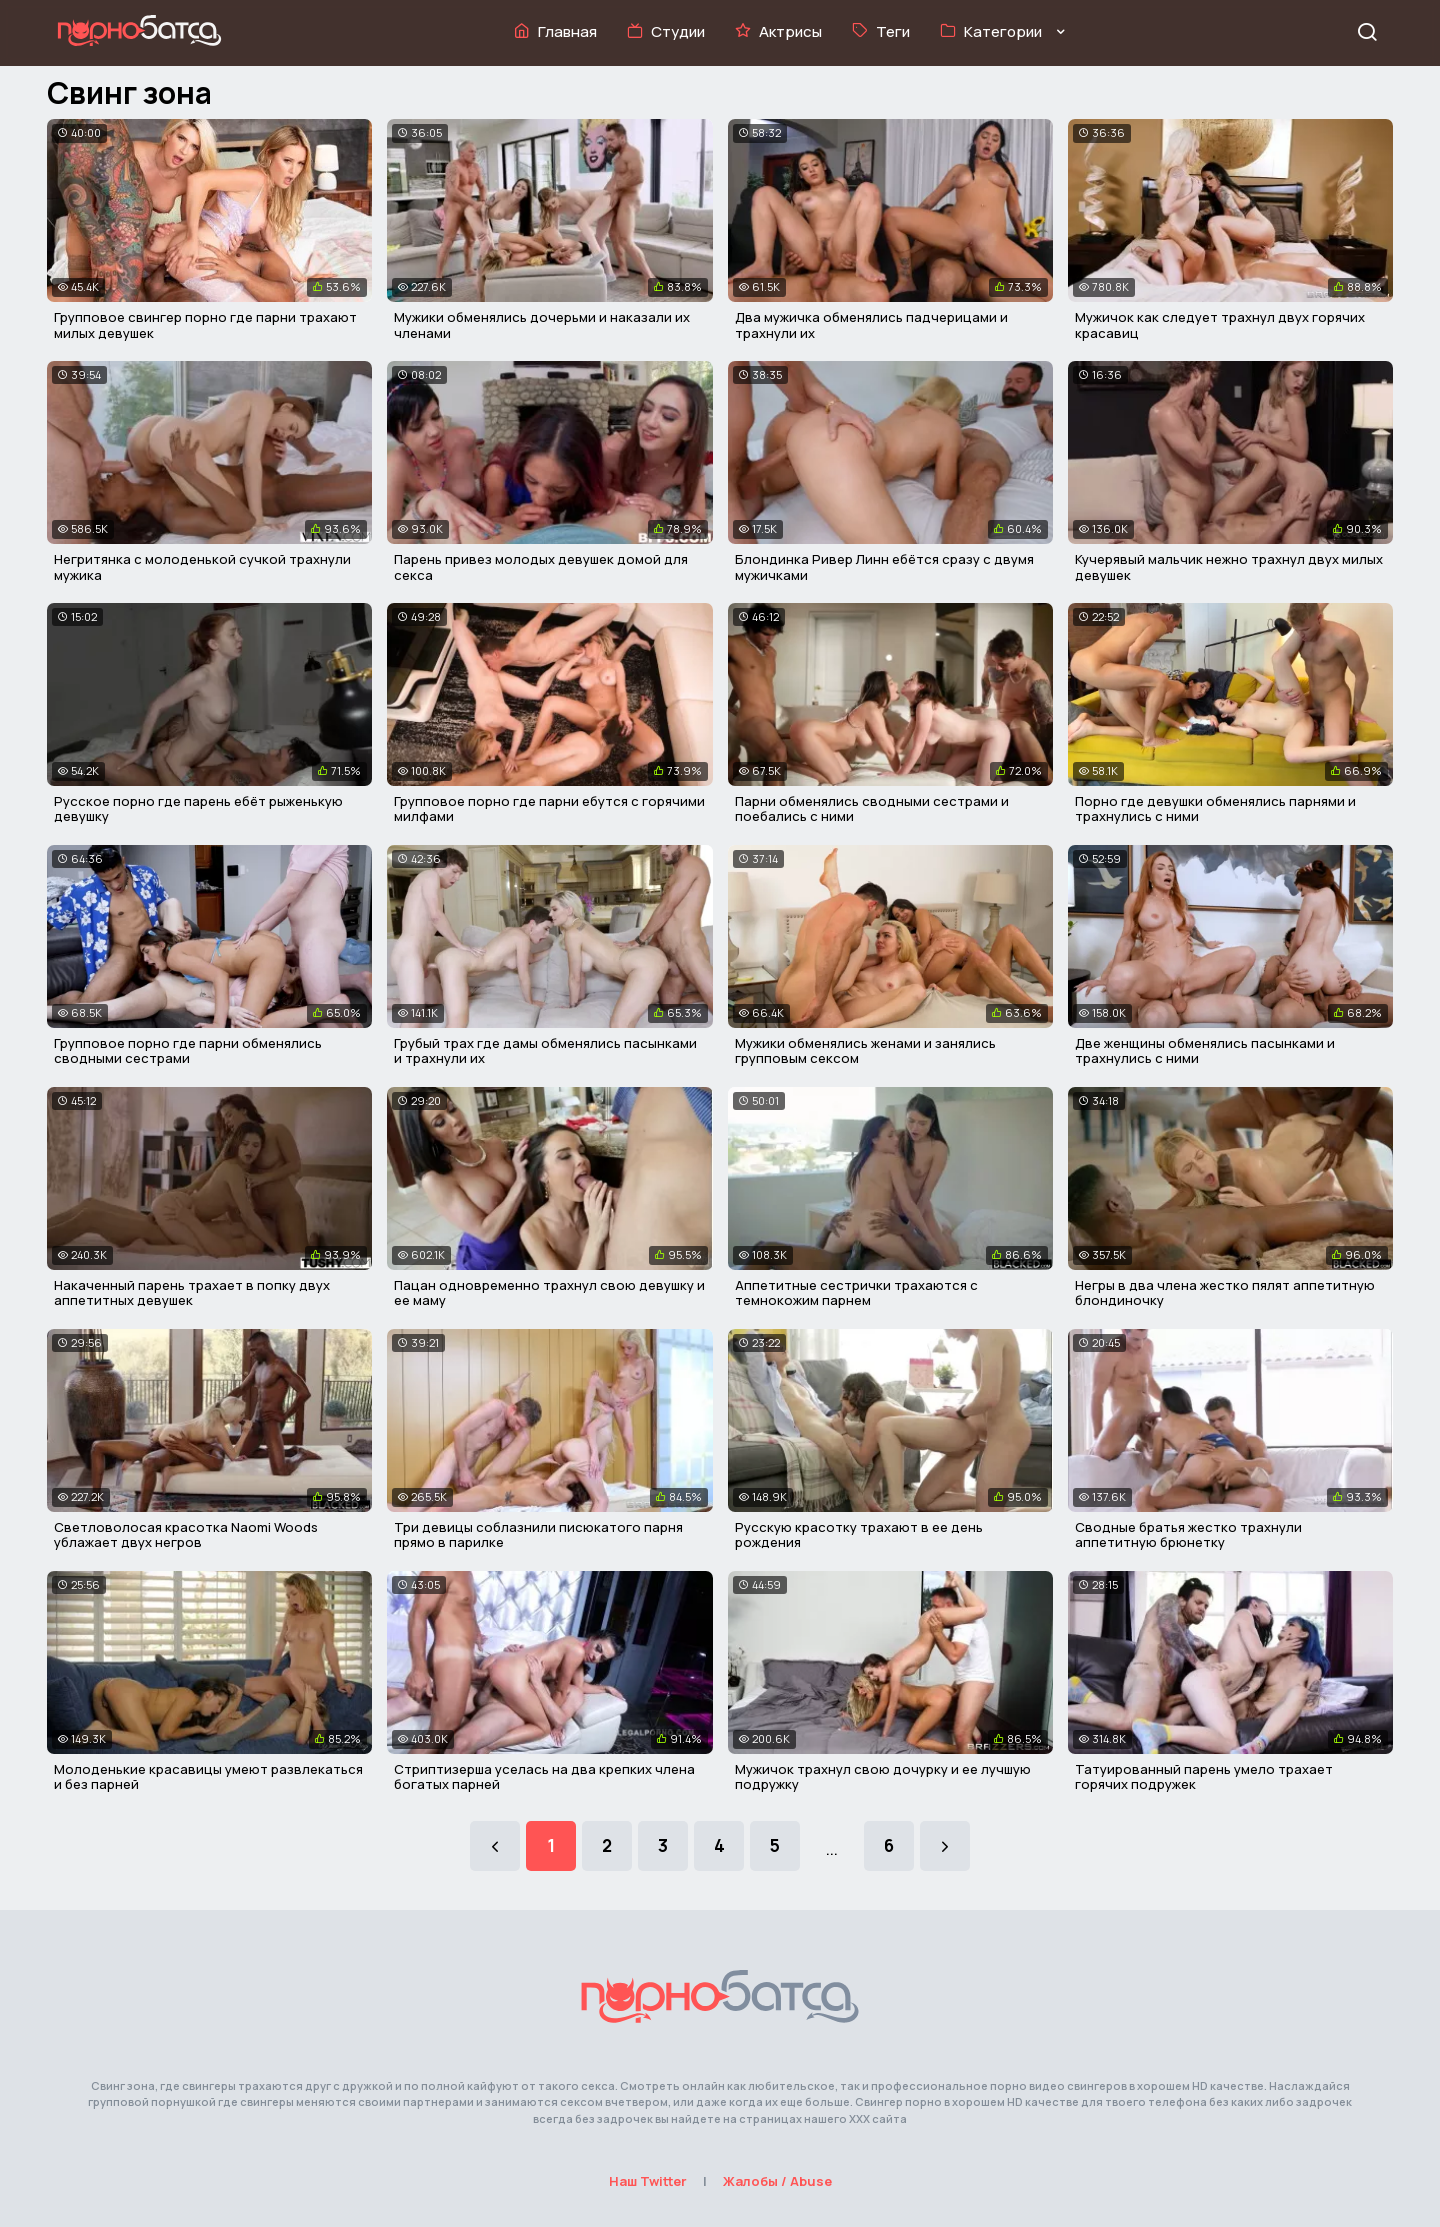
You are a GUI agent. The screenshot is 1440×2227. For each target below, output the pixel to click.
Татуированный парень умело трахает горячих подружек (1204, 1777)
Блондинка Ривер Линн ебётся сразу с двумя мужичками (884, 567)
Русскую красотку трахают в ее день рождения (859, 1535)
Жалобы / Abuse (777, 2181)
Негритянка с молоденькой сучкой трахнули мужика (202, 567)
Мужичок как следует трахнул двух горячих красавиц (1220, 325)
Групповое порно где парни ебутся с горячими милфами (549, 809)
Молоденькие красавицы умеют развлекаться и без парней (208, 1777)
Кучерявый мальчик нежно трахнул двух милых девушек (1229, 567)
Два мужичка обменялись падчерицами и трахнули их (871, 325)
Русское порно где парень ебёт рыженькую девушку (198, 809)
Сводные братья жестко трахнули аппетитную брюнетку (1188, 1535)
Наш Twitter (648, 2181)
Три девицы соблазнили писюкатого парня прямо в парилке (538, 1535)
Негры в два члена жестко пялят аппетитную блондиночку (1225, 1293)
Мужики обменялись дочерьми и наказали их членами (542, 325)
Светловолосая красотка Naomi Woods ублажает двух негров (186, 1535)
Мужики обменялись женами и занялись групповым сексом (865, 1051)
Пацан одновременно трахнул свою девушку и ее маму (549, 1293)
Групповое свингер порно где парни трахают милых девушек (205, 325)
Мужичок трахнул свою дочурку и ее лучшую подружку (883, 1777)
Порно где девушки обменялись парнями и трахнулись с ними (1215, 809)
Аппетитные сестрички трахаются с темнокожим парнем (856, 1293)
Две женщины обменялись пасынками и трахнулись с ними (1205, 1051)
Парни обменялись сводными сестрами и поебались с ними (872, 809)
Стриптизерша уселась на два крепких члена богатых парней (544, 1777)
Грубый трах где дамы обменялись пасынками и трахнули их (545, 1051)
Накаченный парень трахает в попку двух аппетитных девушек (192, 1293)
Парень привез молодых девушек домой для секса (541, 567)
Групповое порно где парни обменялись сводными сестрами (188, 1051)
